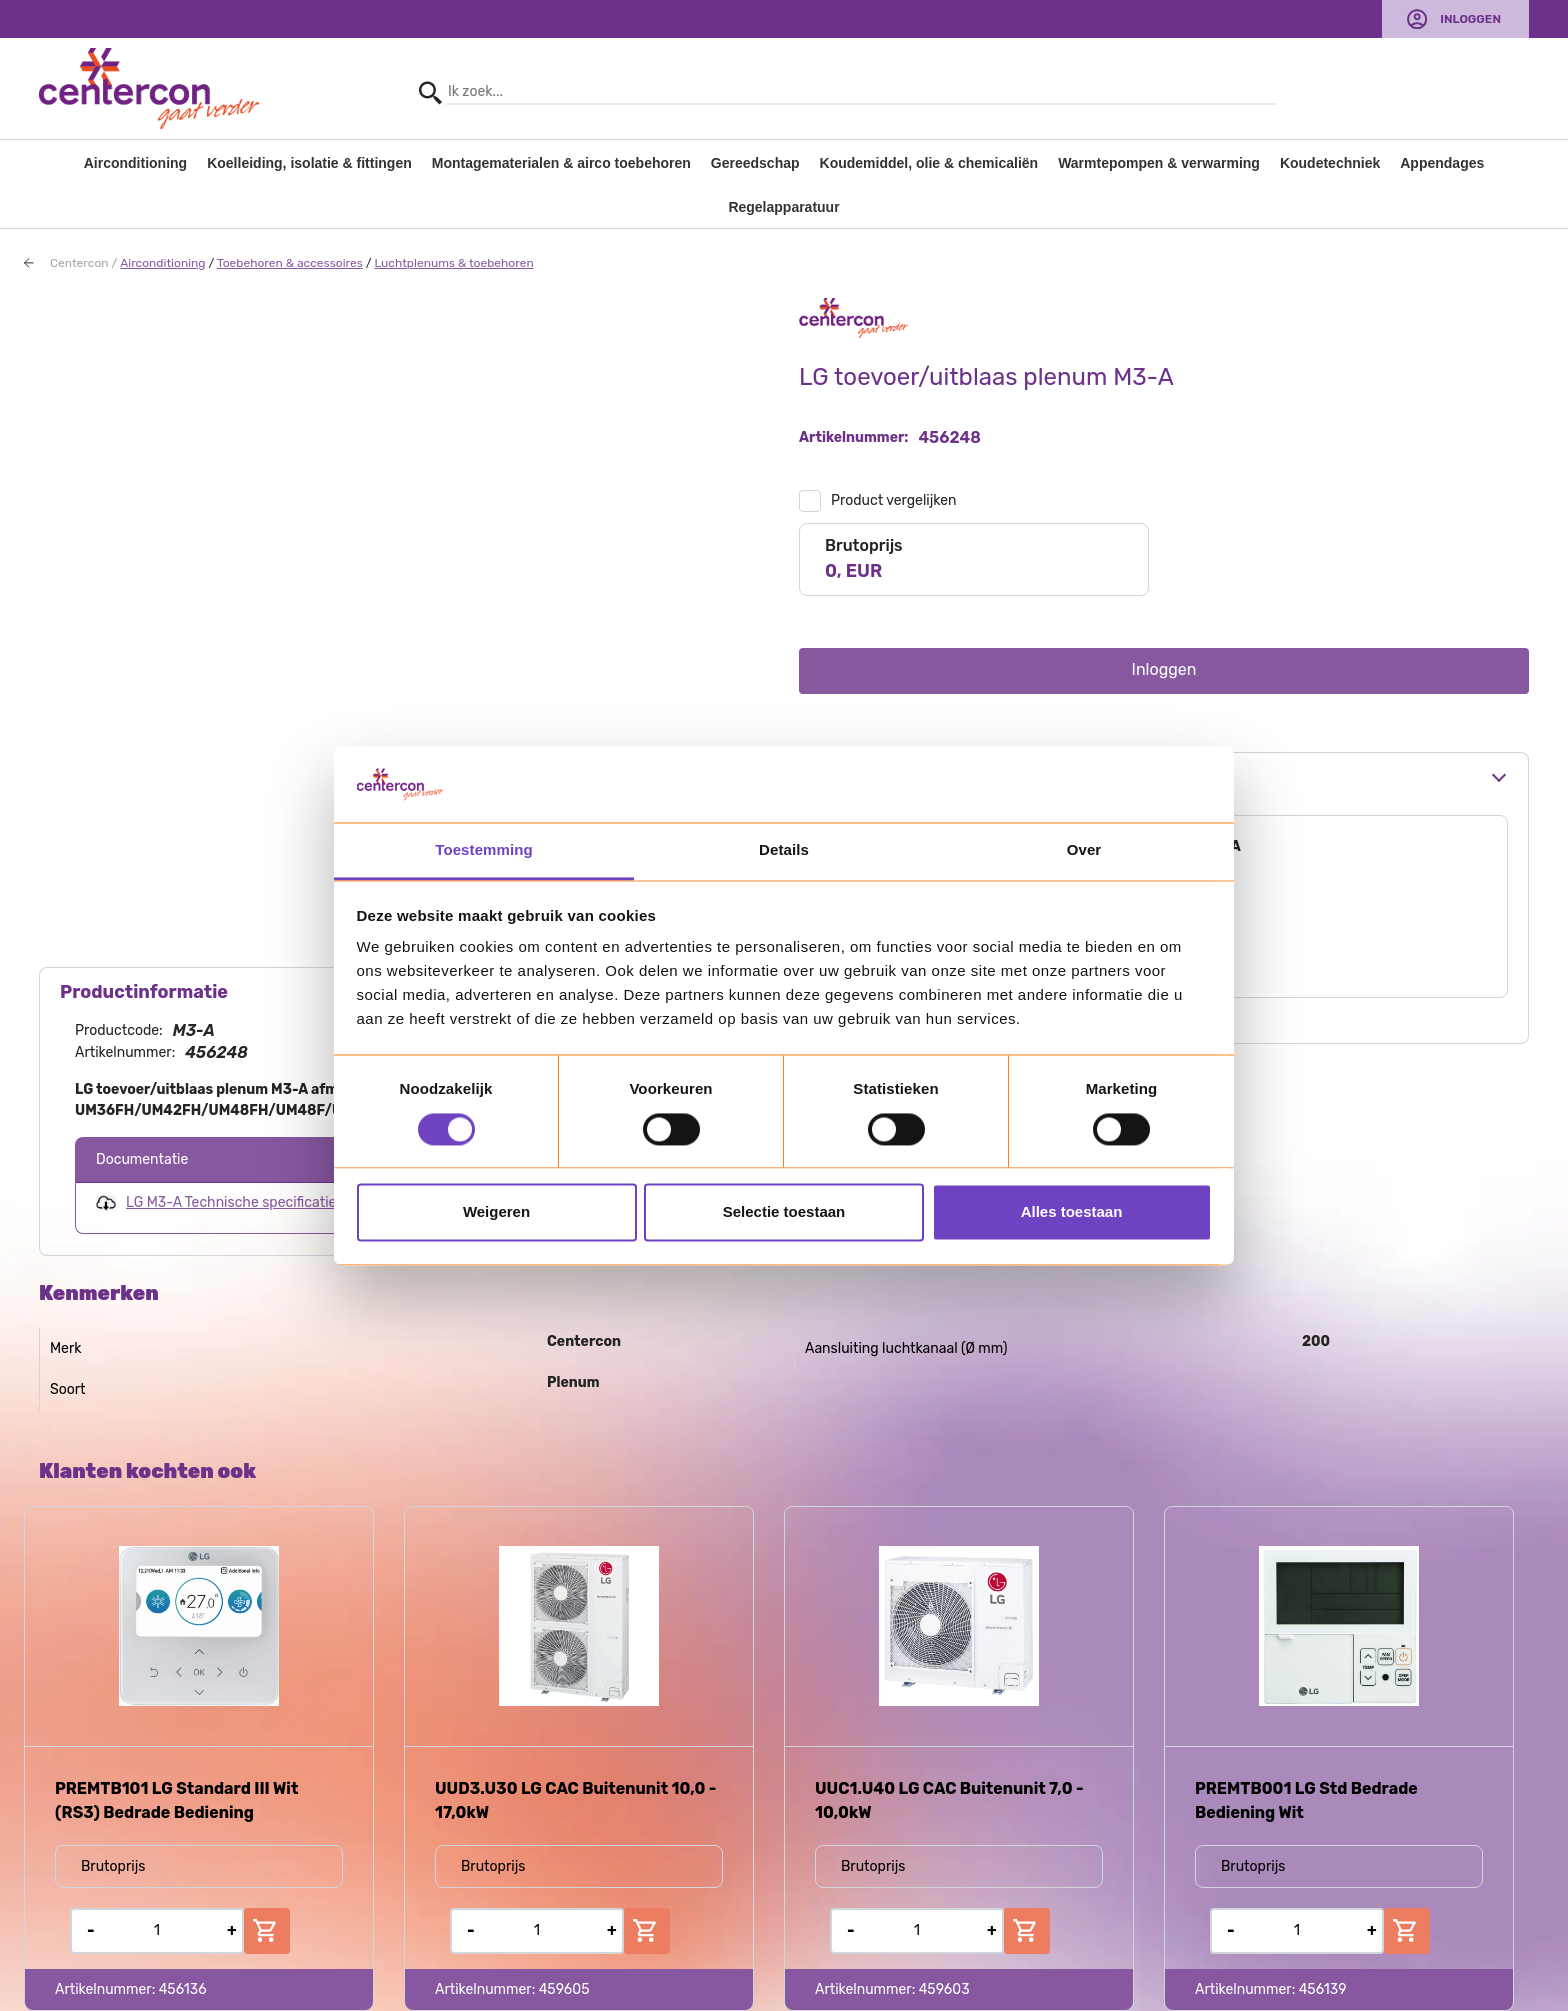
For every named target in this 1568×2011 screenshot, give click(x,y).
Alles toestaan (1072, 1212)
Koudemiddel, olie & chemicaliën (929, 163)
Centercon (79, 263)
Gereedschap (755, 163)
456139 (1323, 1989)
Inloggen (1470, 19)
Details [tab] (784, 850)
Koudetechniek (1330, 163)
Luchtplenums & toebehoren (454, 263)
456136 (183, 1989)
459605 (564, 1989)
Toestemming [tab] (484, 850)
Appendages (1442, 163)
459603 (944, 1989)
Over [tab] (1084, 850)
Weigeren (496, 1212)
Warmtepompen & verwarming (1159, 163)
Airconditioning (135, 163)
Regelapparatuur (783, 207)
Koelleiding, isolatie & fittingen (309, 163)
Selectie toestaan (784, 1212)
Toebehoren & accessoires (290, 263)
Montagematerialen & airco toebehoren (561, 163)
